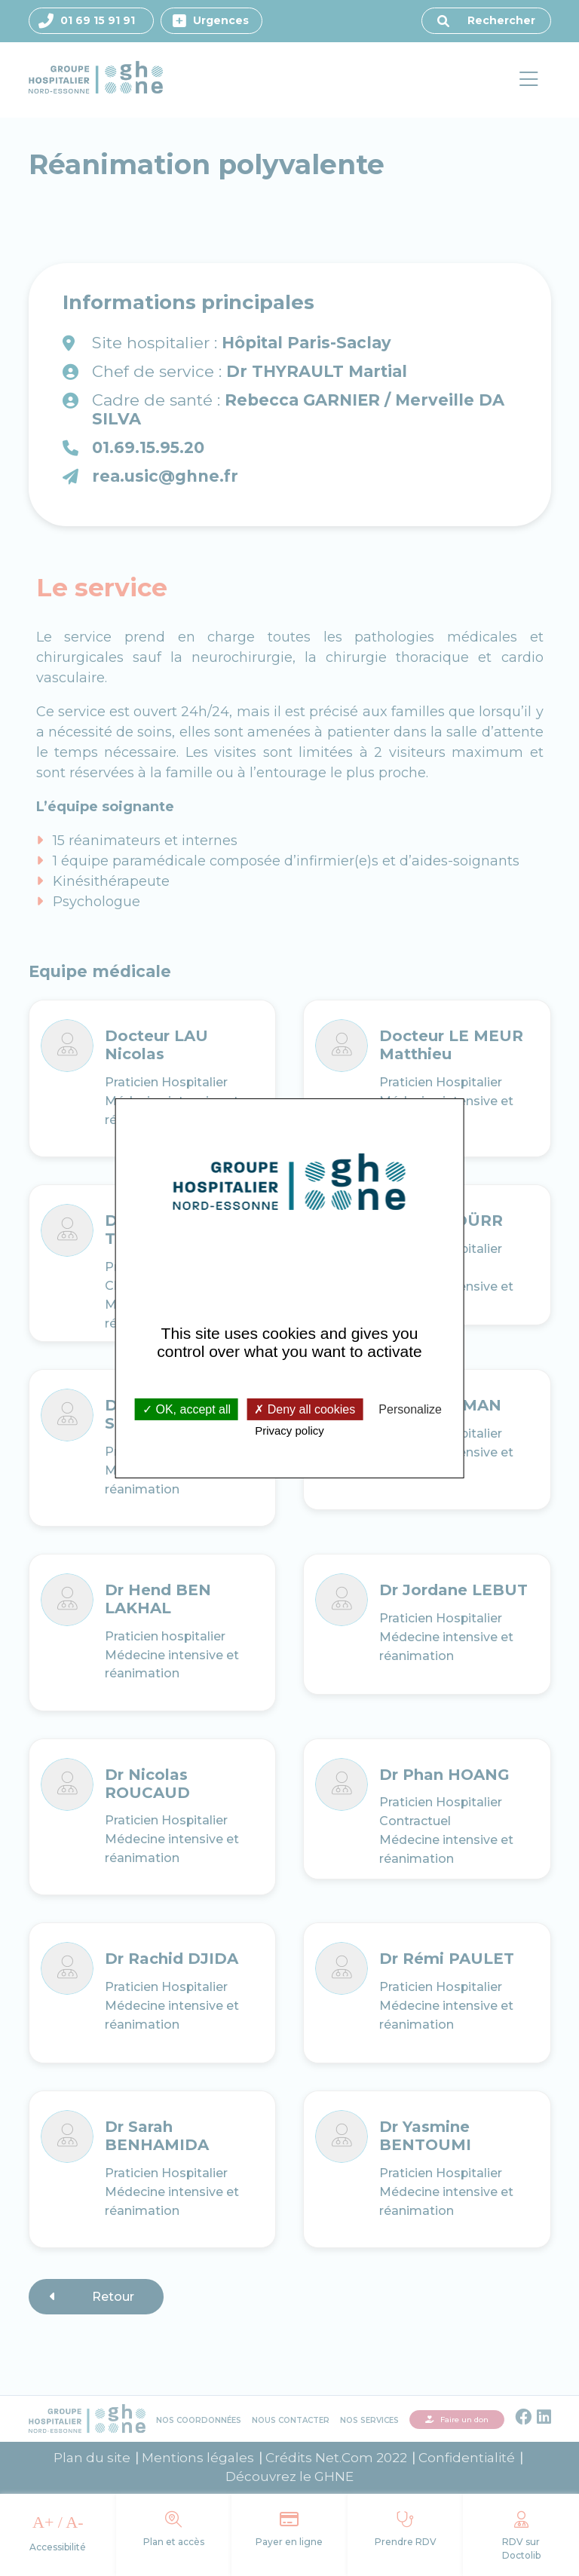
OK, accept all (186, 1409)
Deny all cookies (304, 1409)
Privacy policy (289, 1430)
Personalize (410, 1409)
